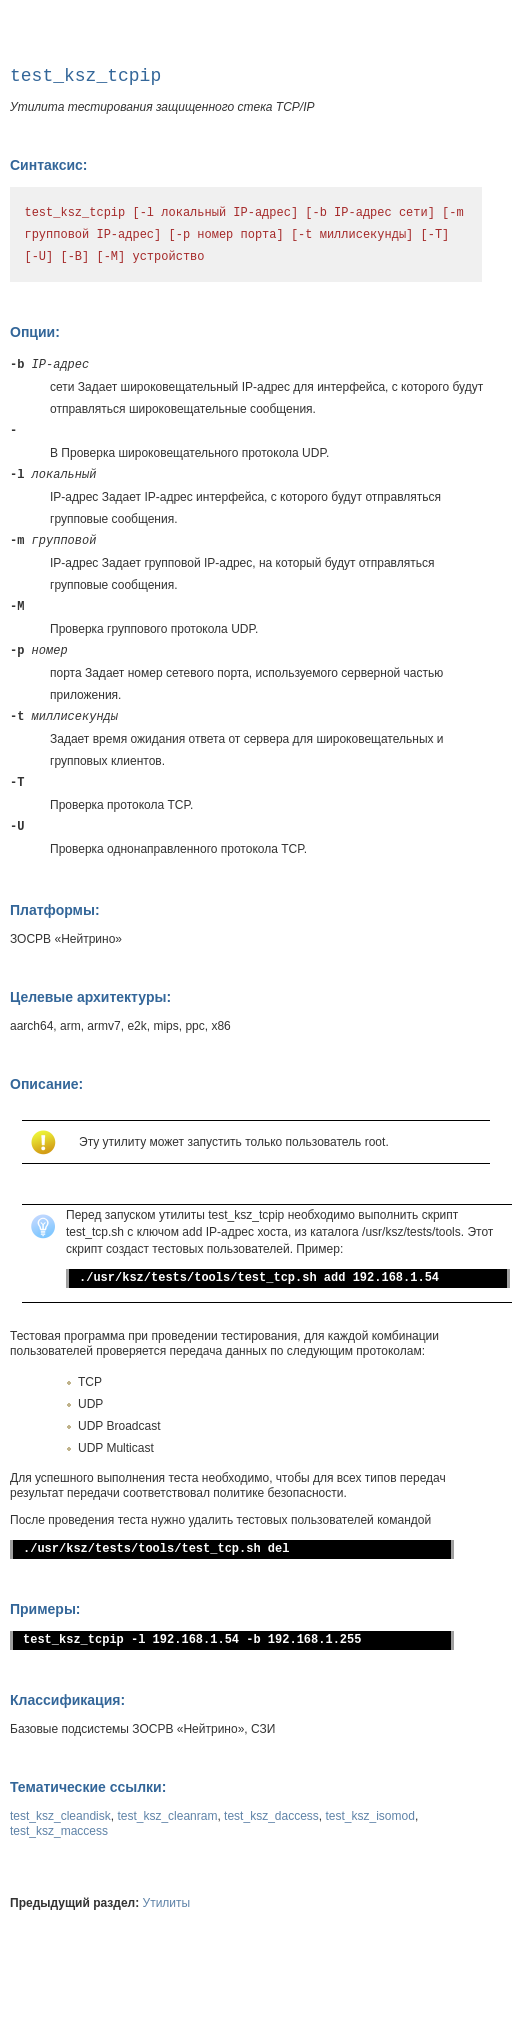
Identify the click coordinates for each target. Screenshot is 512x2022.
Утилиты (167, 1903)
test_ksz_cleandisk (60, 1816)
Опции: (35, 332)
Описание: (46, 1084)
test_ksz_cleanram (167, 1816)
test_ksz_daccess (271, 1816)
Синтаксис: (48, 165)
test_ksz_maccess (59, 1831)
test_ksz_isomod (370, 1816)
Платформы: (55, 910)
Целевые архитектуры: (90, 997)
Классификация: (67, 1700)
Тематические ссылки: (88, 1787)
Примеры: (45, 1609)
